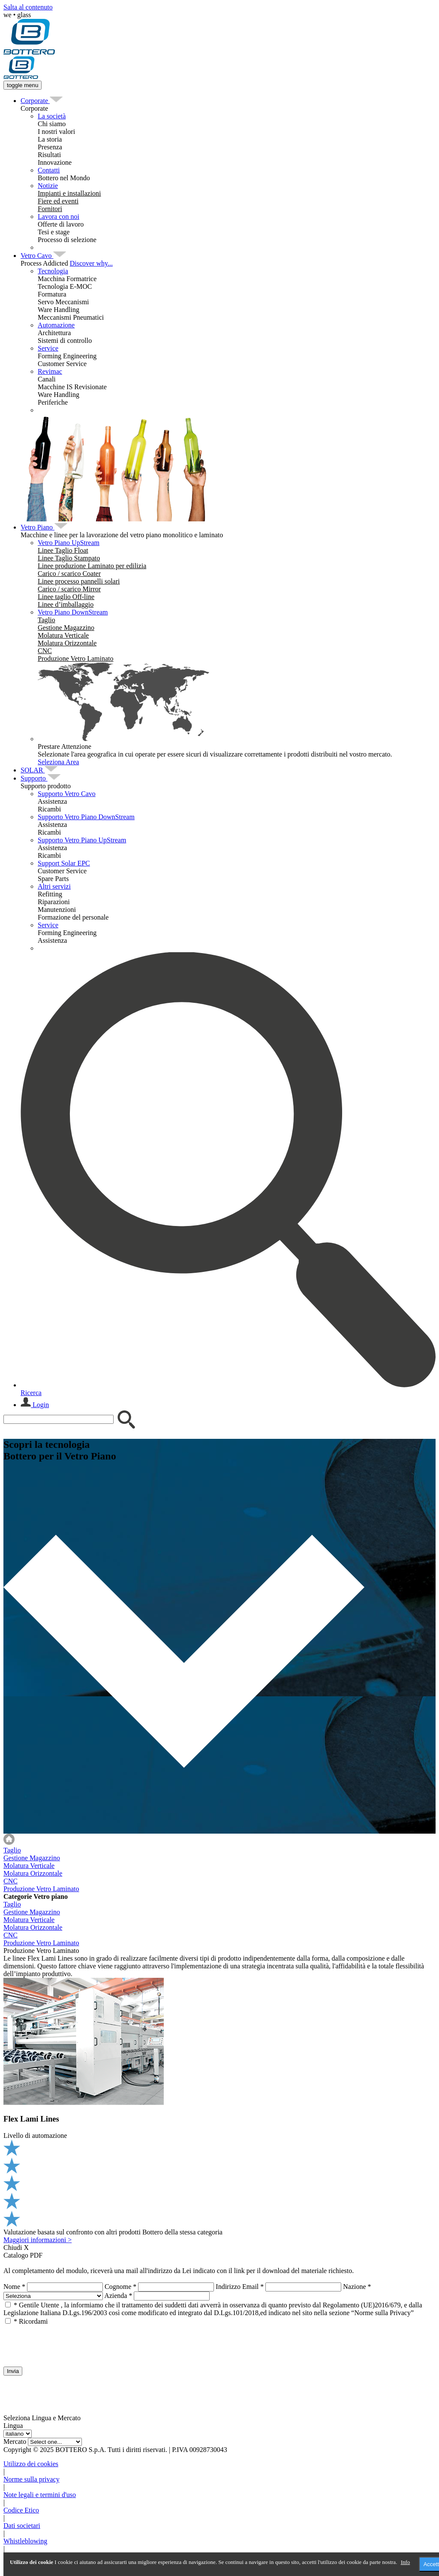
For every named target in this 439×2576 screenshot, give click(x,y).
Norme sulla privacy (31, 2479)
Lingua (13, 2425)
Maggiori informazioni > (37, 2239)
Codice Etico (21, 2510)
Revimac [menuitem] (50, 371)
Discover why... (91, 263)
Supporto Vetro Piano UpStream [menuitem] (82, 840)
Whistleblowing (25, 2541)
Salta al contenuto (28, 7)
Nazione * (357, 2286)
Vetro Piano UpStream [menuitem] (68, 542)
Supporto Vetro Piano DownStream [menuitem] (86, 816)
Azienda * (118, 2295)
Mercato (14, 2441)
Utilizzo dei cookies (30, 2463)
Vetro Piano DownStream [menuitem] (73, 612)
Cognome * (120, 2286)
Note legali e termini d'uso (39, 2494)
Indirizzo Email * (240, 2286)
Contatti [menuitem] (49, 170)
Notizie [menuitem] (48, 185)
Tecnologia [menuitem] (53, 271)
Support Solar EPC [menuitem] (64, 863)
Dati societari (21, 2525)
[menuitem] (35, 100)
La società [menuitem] (52, 116)
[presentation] (68, 2342)
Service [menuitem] (48, 348)
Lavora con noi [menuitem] (58, 216)
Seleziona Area (58, 762)
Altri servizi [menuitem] (54, 886)
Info (405, 2562)
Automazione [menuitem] (56, 325)
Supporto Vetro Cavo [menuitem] (67, 793)
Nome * (14, 2286)
